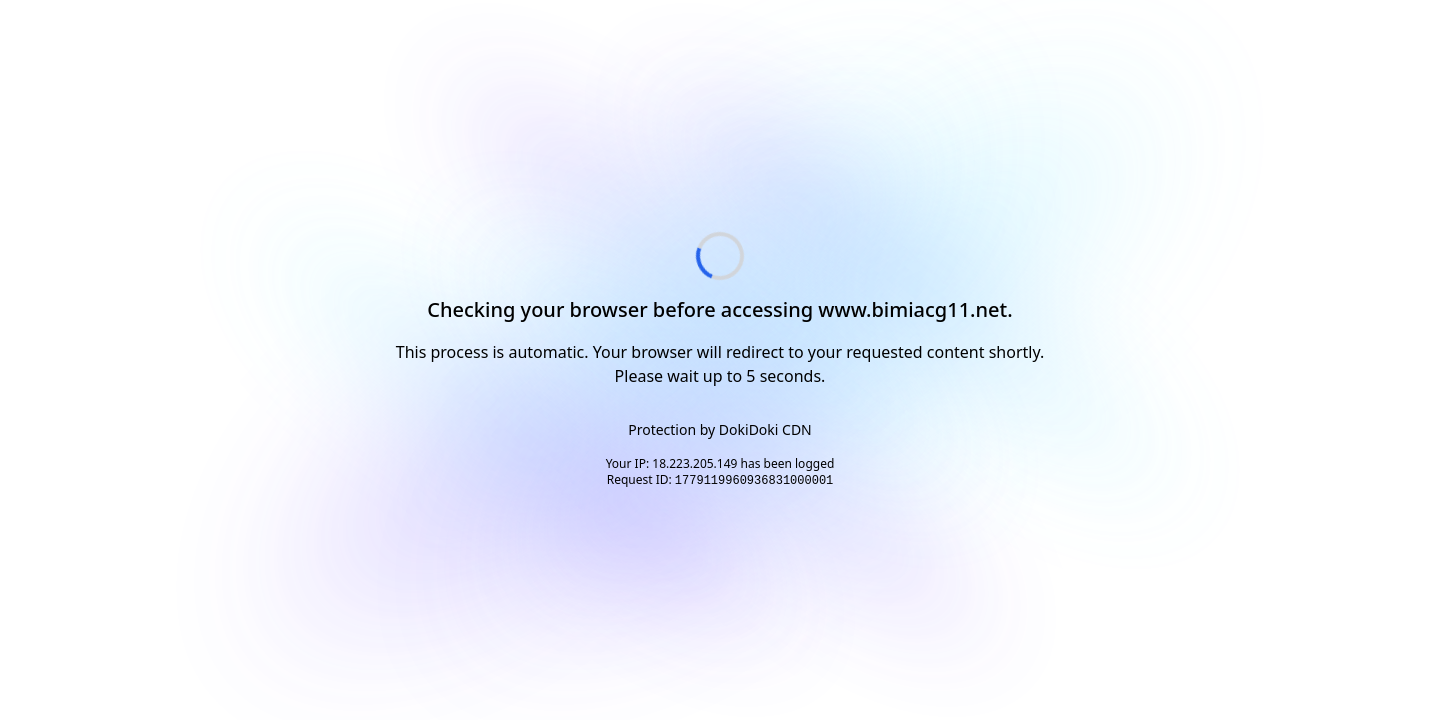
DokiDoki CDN (765, 429)
